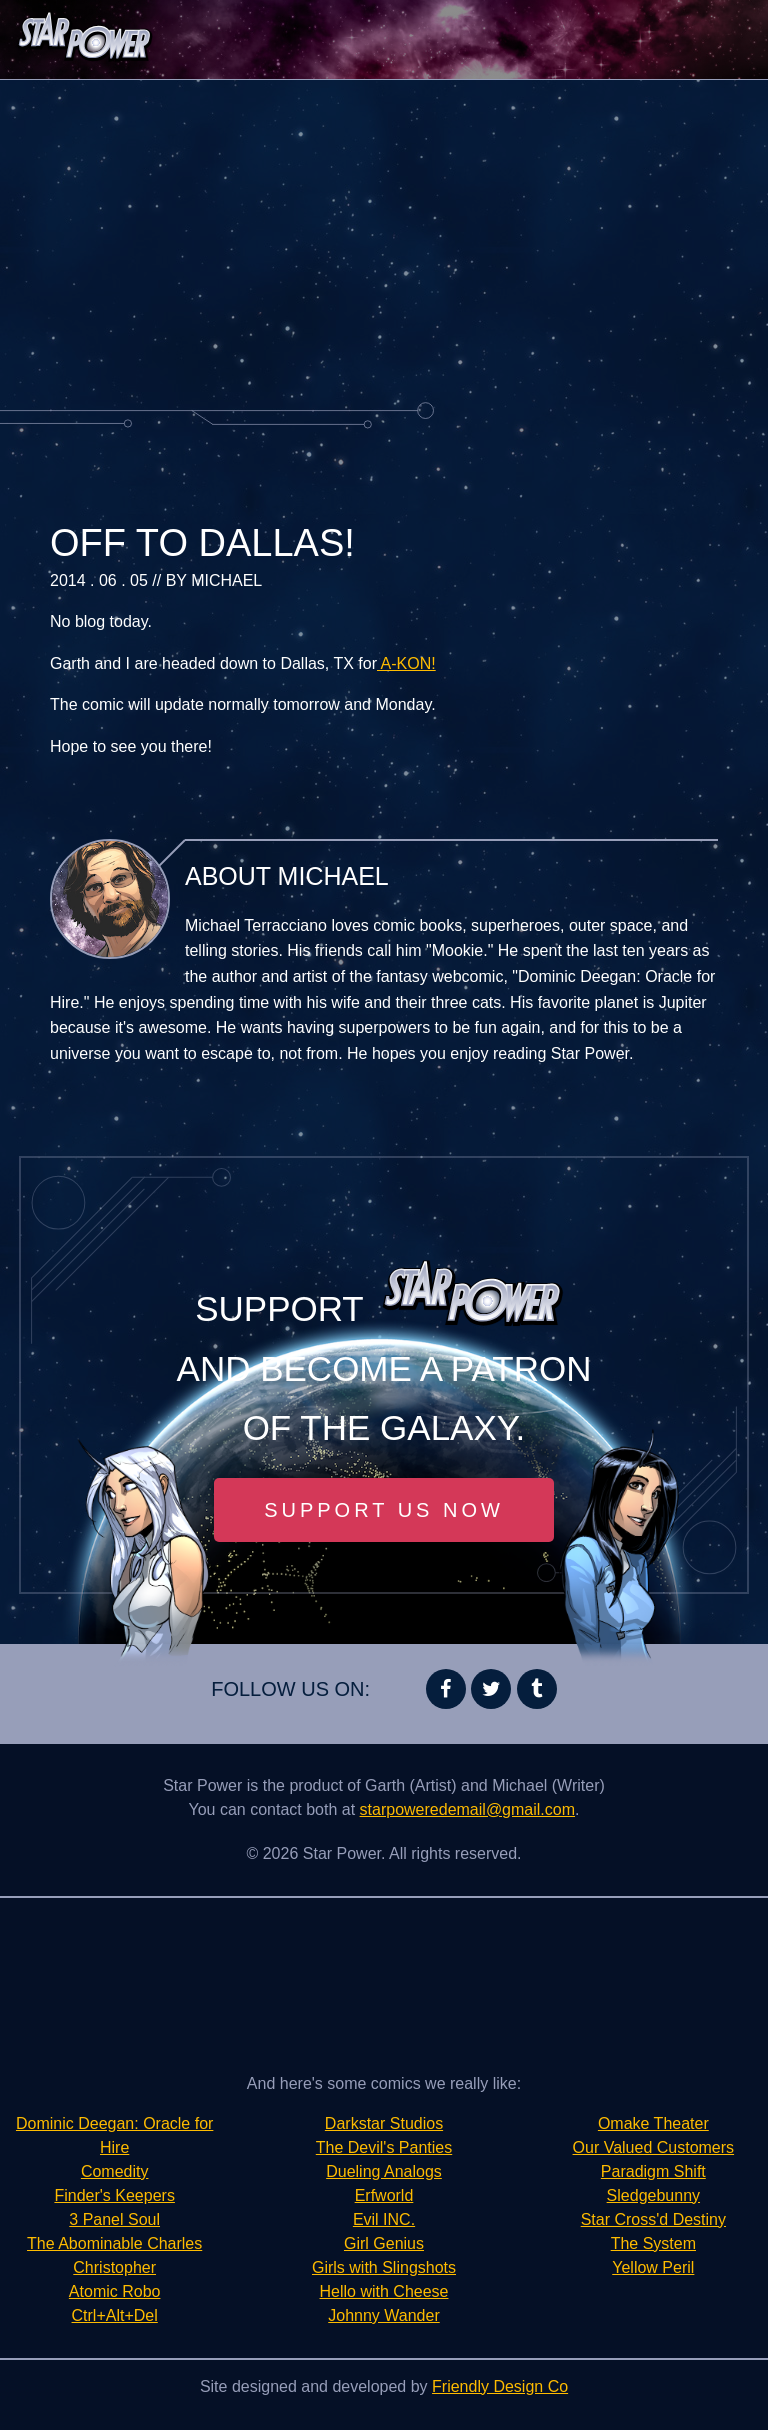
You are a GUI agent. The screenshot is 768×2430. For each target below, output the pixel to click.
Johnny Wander (383, 2315)
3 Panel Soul (114, 2219)
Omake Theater (653, 2123)
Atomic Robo (115, 2291)
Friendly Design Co (500, 2386)
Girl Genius (384, 2243)
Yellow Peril (653, 2267)
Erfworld (384, 2195)
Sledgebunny (653, 2195)
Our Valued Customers (654, 2147)
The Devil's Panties (384, 2147)
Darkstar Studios (384, 2123)
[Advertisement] (384, 240)
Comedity (115, 2171)
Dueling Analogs (384, 2171)
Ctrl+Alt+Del (115, 2315)
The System (653, 2243)
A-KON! (406, 663)
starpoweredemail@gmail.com (467, 1809)
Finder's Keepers (114, 2195)
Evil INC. (384, 2219)
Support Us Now (384, 1510)
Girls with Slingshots (384, 2267)
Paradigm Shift (653, 2171)
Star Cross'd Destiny (653, 2219)
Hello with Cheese (384, 2291)
